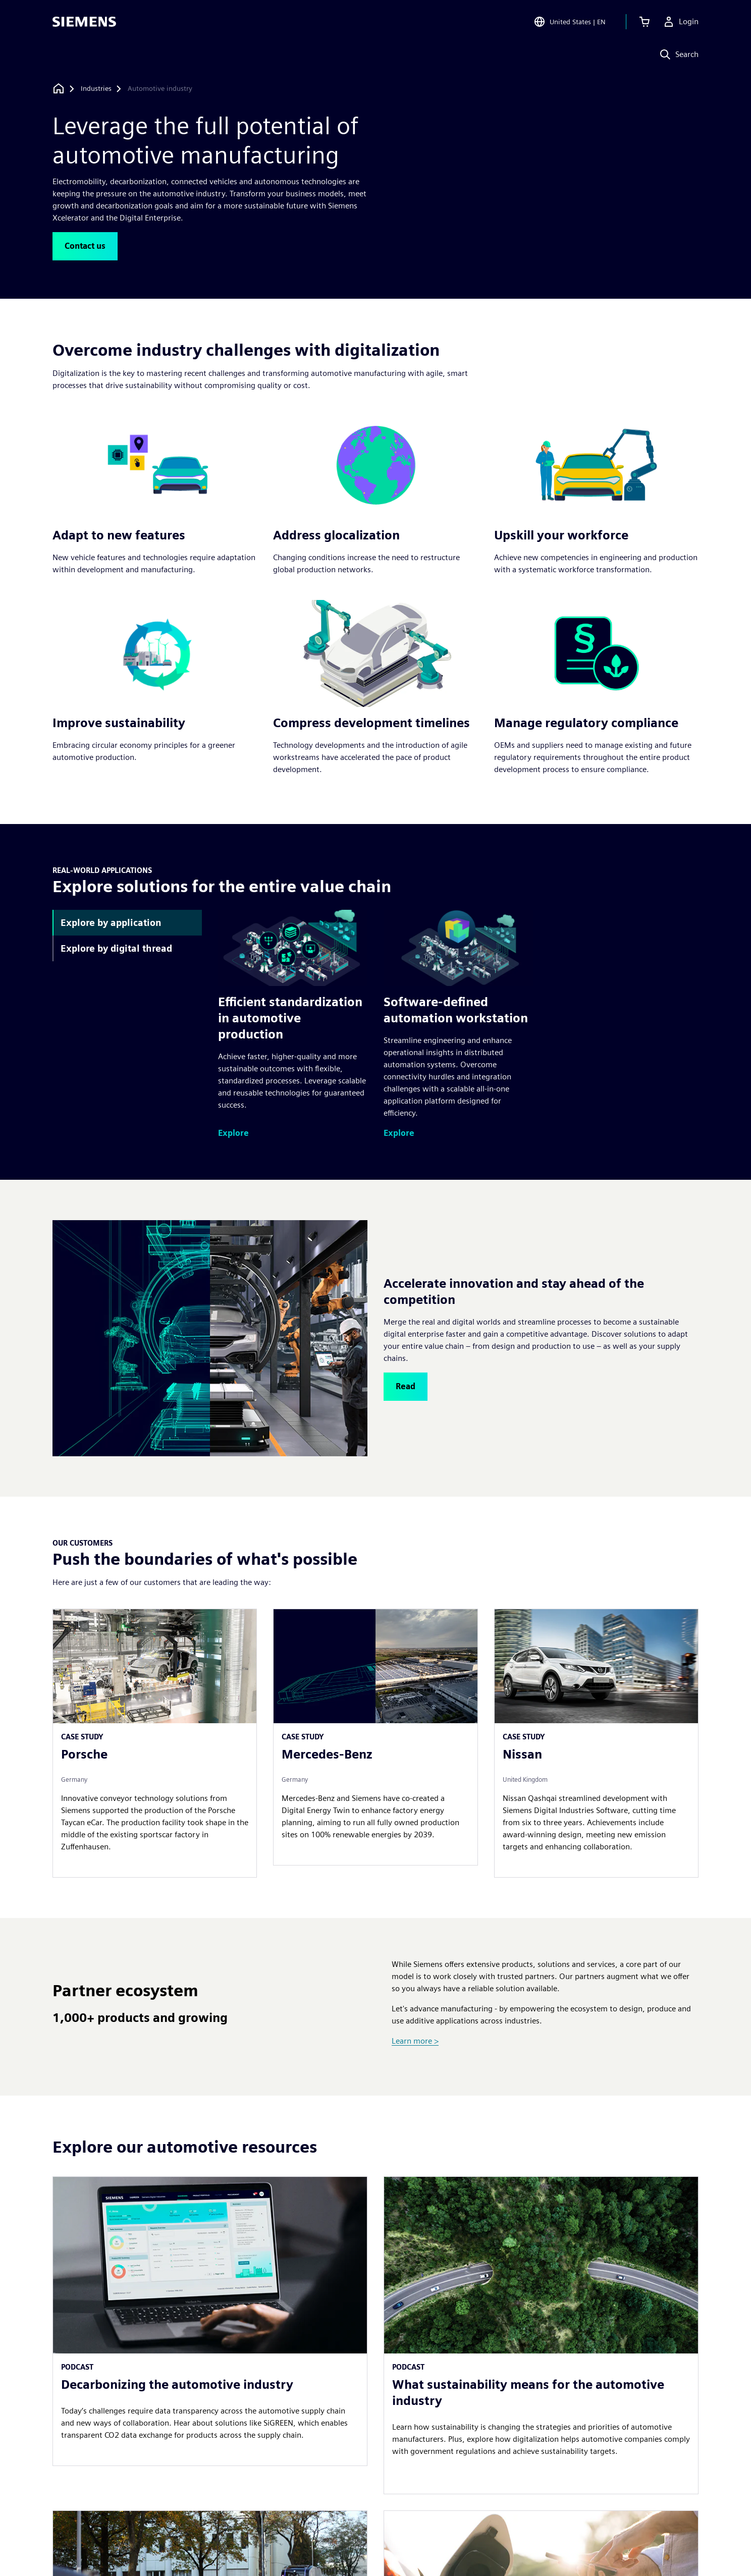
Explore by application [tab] (111, 922)
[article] (541, 2335)
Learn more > (415, 2041)
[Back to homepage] (58, 88)
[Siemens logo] (84, 22)
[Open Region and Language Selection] (569, 22)
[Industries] (96, 88)
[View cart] (644, 22)
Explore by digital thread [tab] (116, 948)
